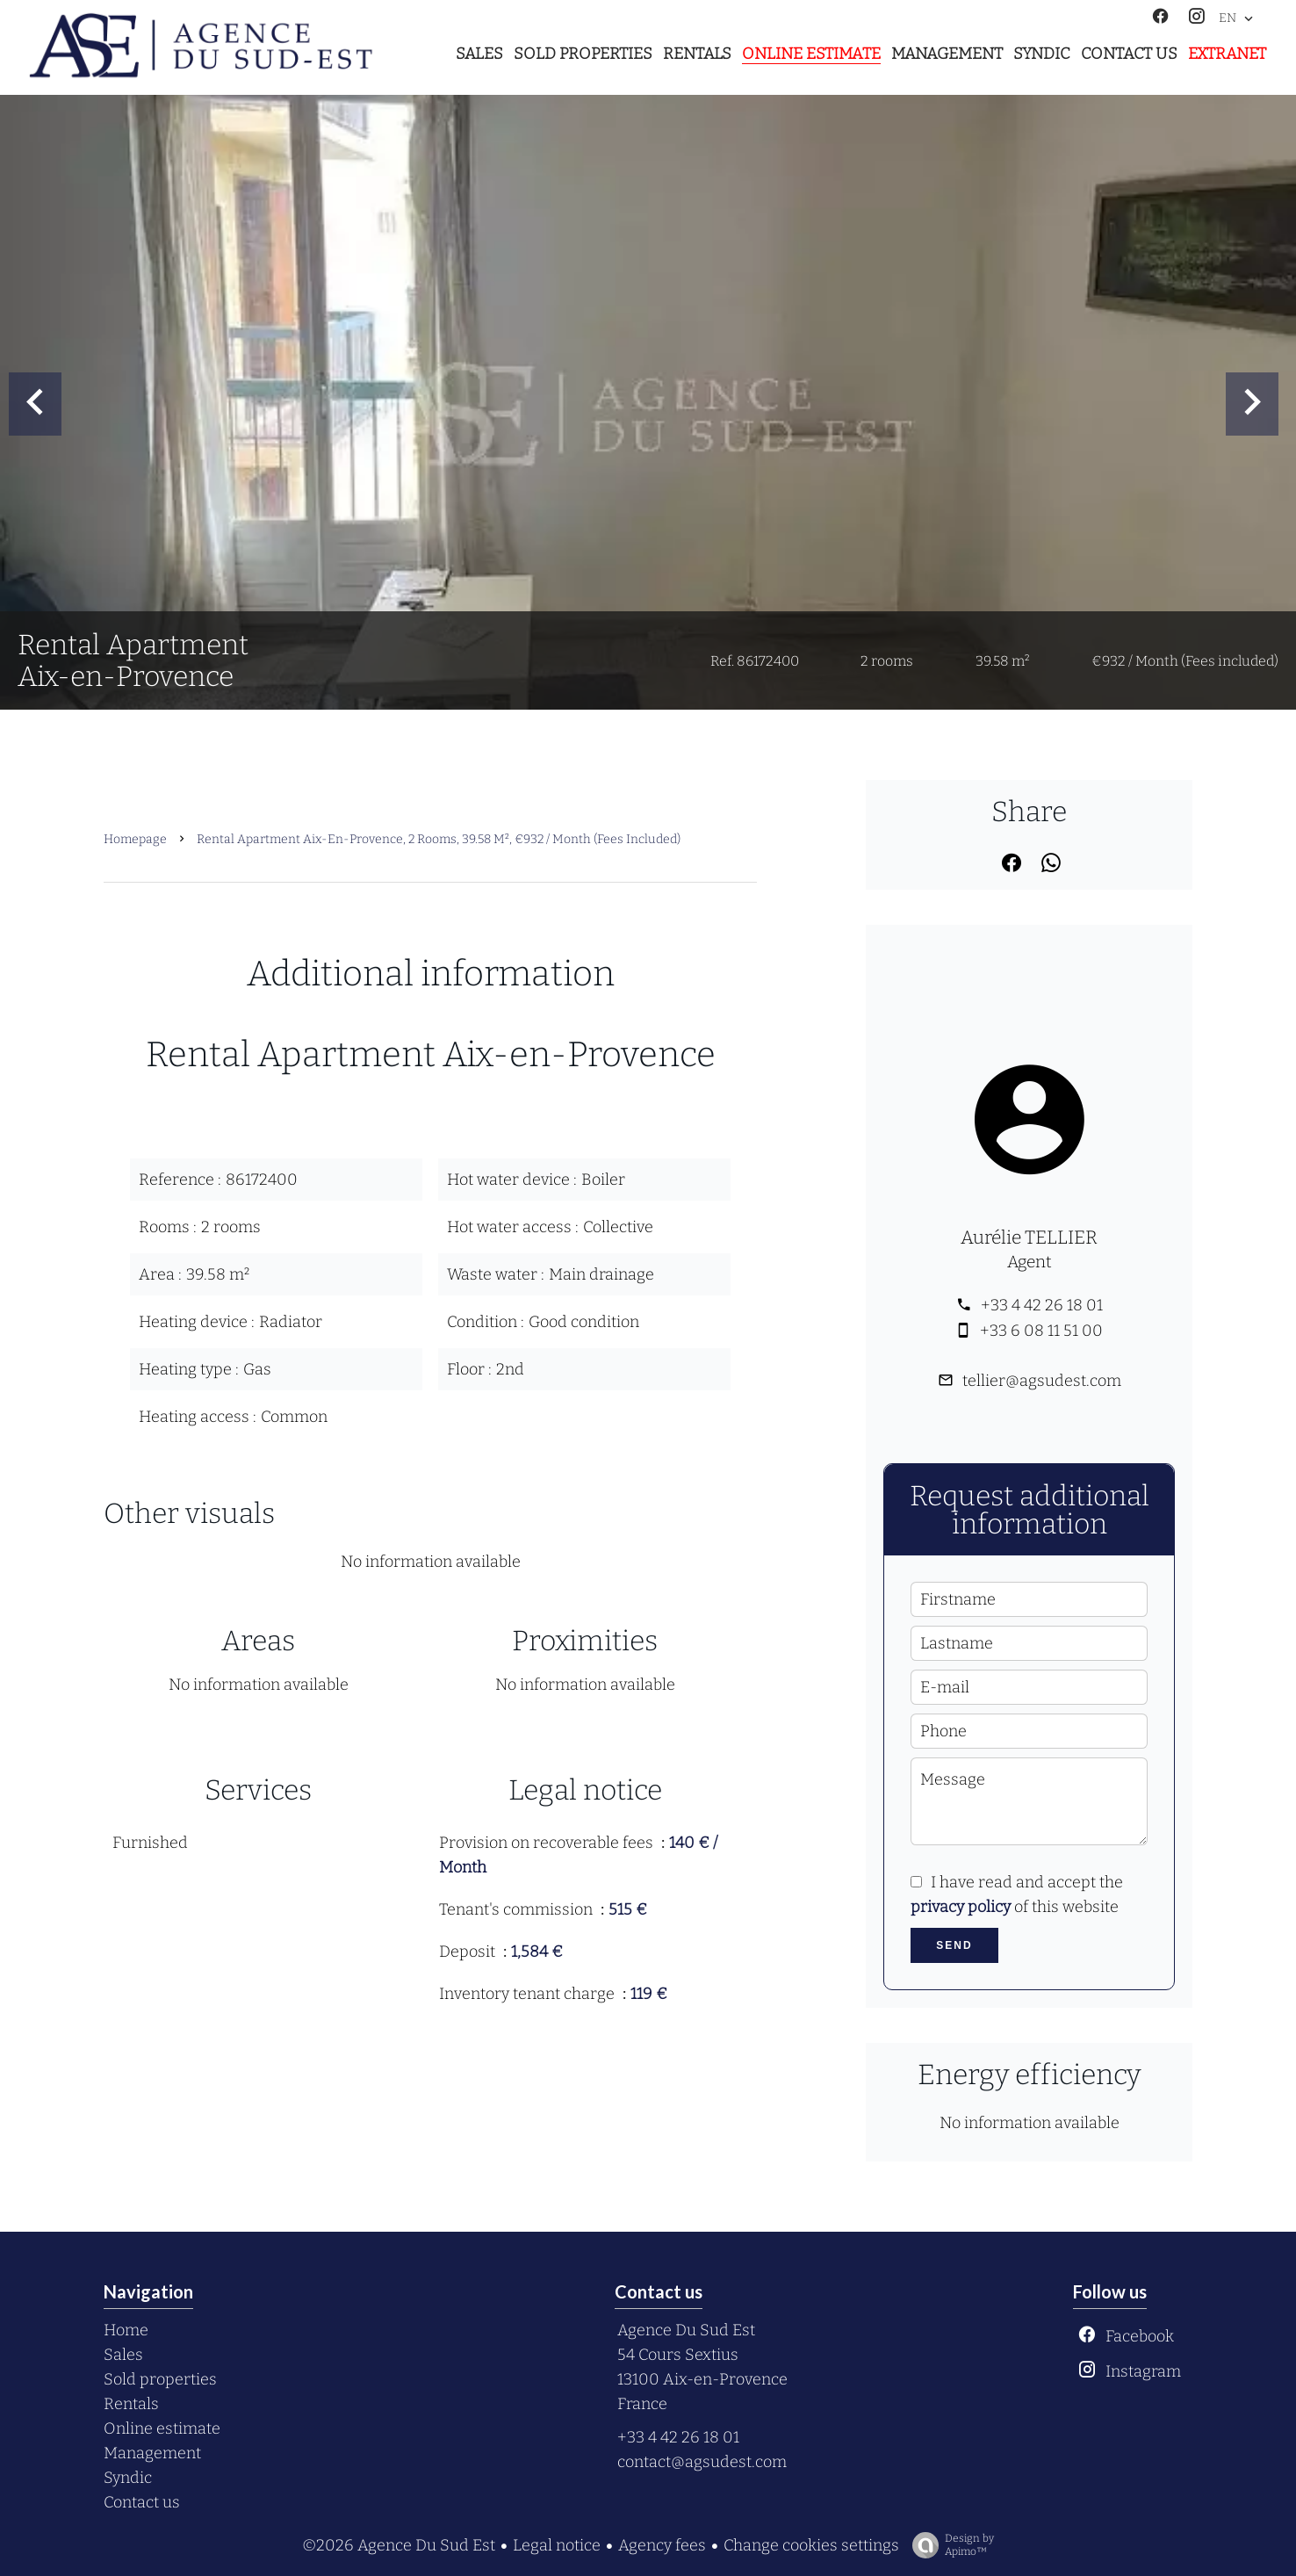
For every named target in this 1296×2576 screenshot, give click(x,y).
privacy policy (961, 1906)
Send (954, 1945)
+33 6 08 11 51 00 (1041, 1330)
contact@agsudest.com (702, 2461)
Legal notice (557, 2545)
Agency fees (662, 2545)
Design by (949, 2545)
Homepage (135, 839)
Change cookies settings (811, 2545)
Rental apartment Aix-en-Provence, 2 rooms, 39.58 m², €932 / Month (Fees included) (438, 839)
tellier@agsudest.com (1041, 1380)
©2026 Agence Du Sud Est (398, 2545)
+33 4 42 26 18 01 (1042, 1305)
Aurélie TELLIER (1029, 1237)
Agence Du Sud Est (686, 2330)
